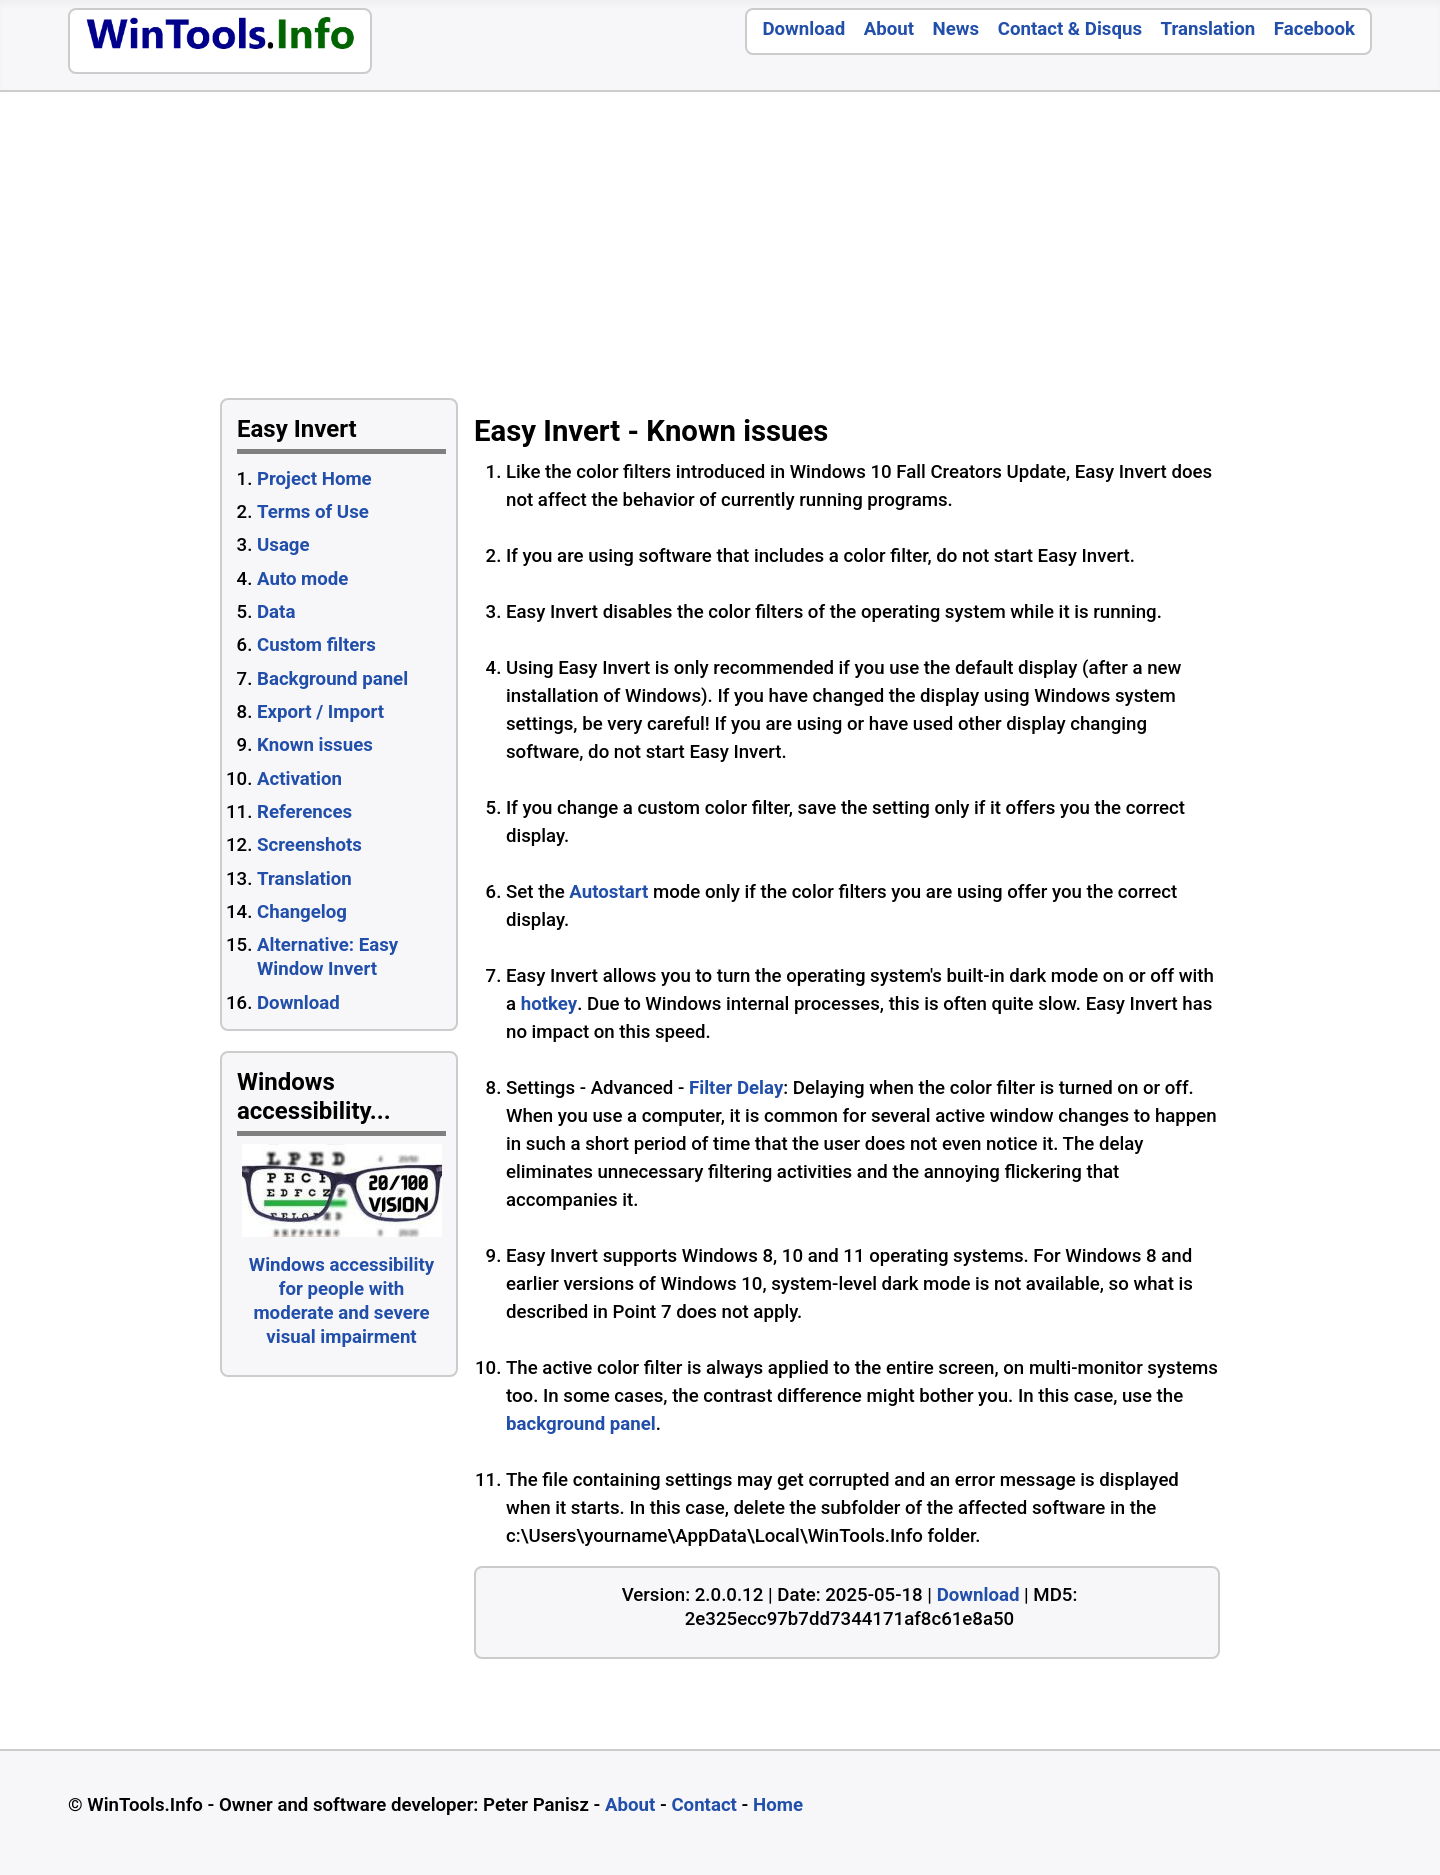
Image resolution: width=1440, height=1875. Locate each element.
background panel (581, 1424)
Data (276, 612)
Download (803, 29)
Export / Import (320, 712)
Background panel (332, 679)
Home (778, 1805)
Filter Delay (736, 1088)
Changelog (302, 912)
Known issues (315, 745)
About (889, 29)
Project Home (314, 479)
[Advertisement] (974, 250)
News (956, 29)
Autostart (608, 892)
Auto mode (302, 579)
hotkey (549, 1004)
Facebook (1314, 29)
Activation (299, 779)
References (304, 812)
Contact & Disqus (1070, 29)
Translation (1208, 29)
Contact (704, 1805)
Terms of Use (313, 512)
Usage (283, 545)
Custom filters (316, 645)
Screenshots (309, 845)
